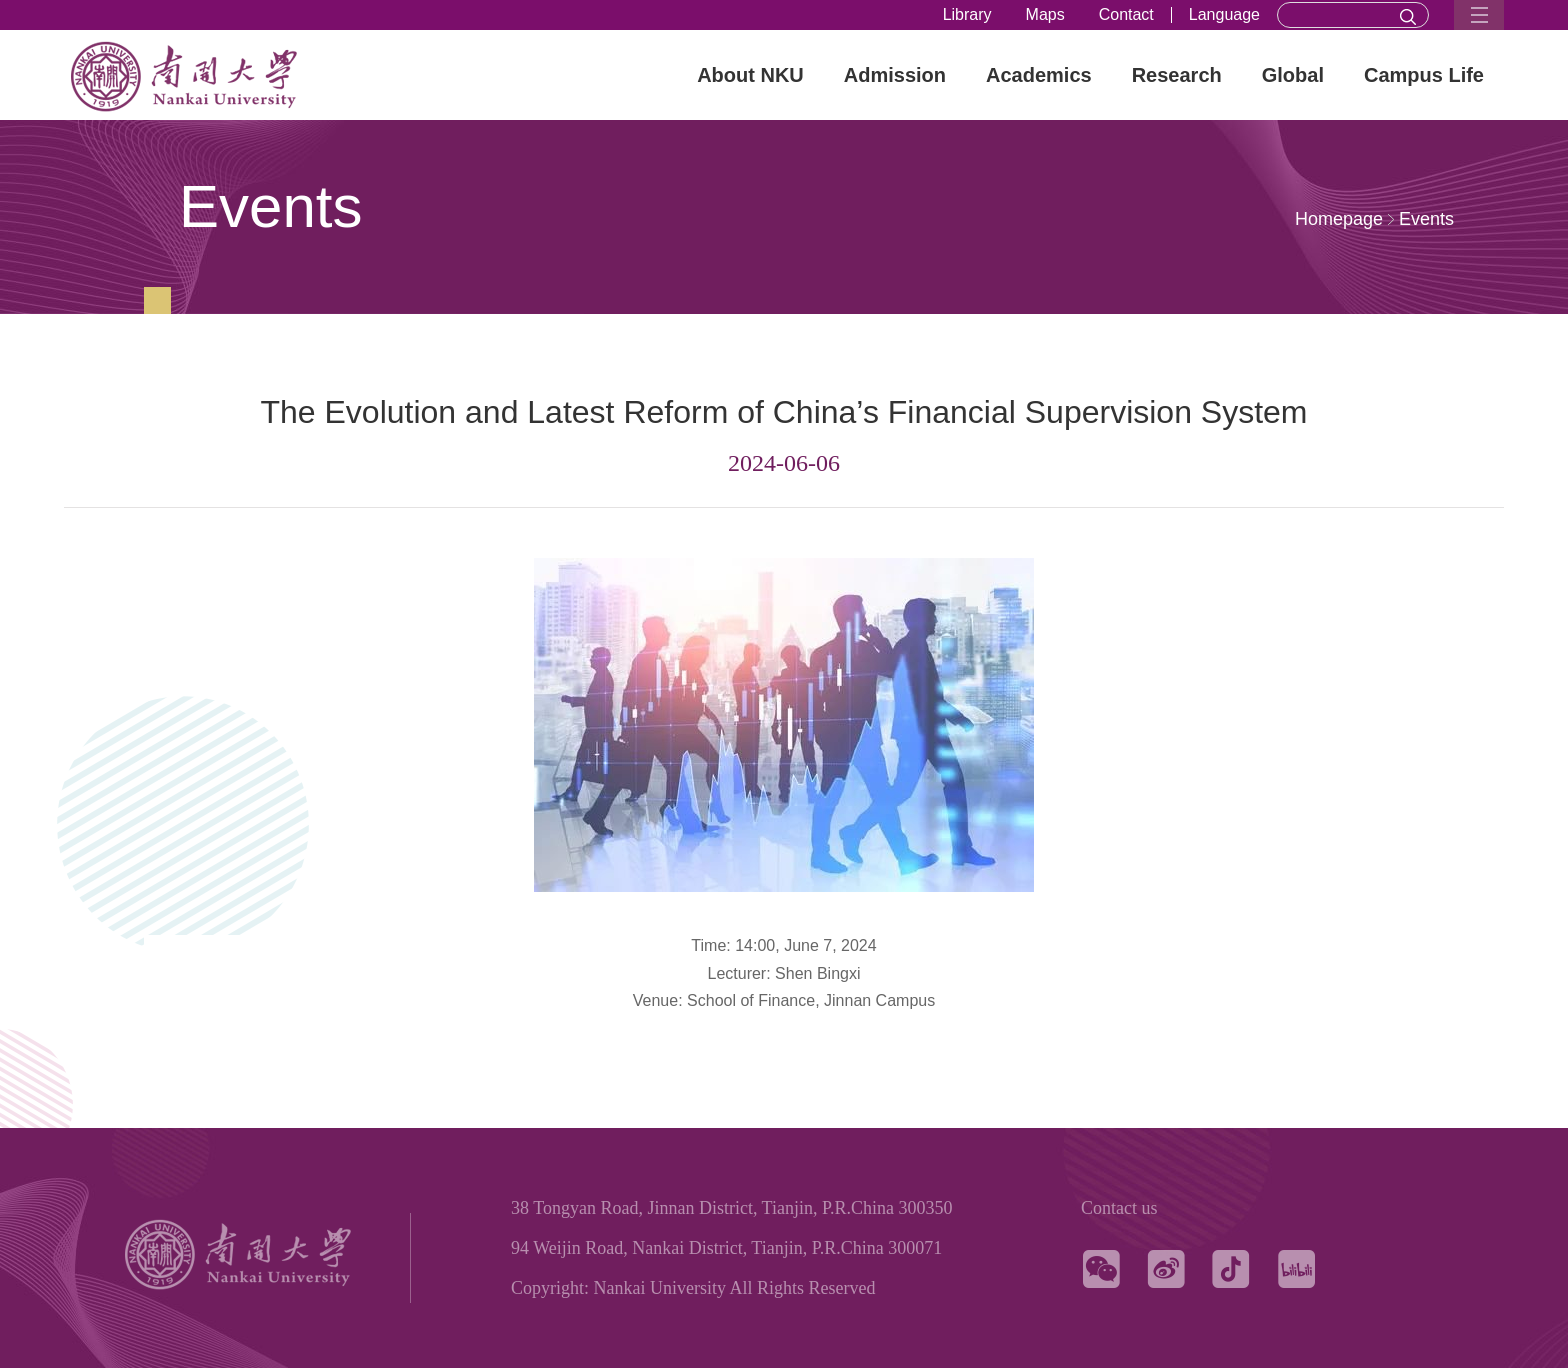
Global (1293, 75)
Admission (895, 75)
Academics (1039, 75)
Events (1426, 219)
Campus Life (1424, 75)
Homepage (1339, 219)
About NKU (750, 75)
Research (1177, 75)
